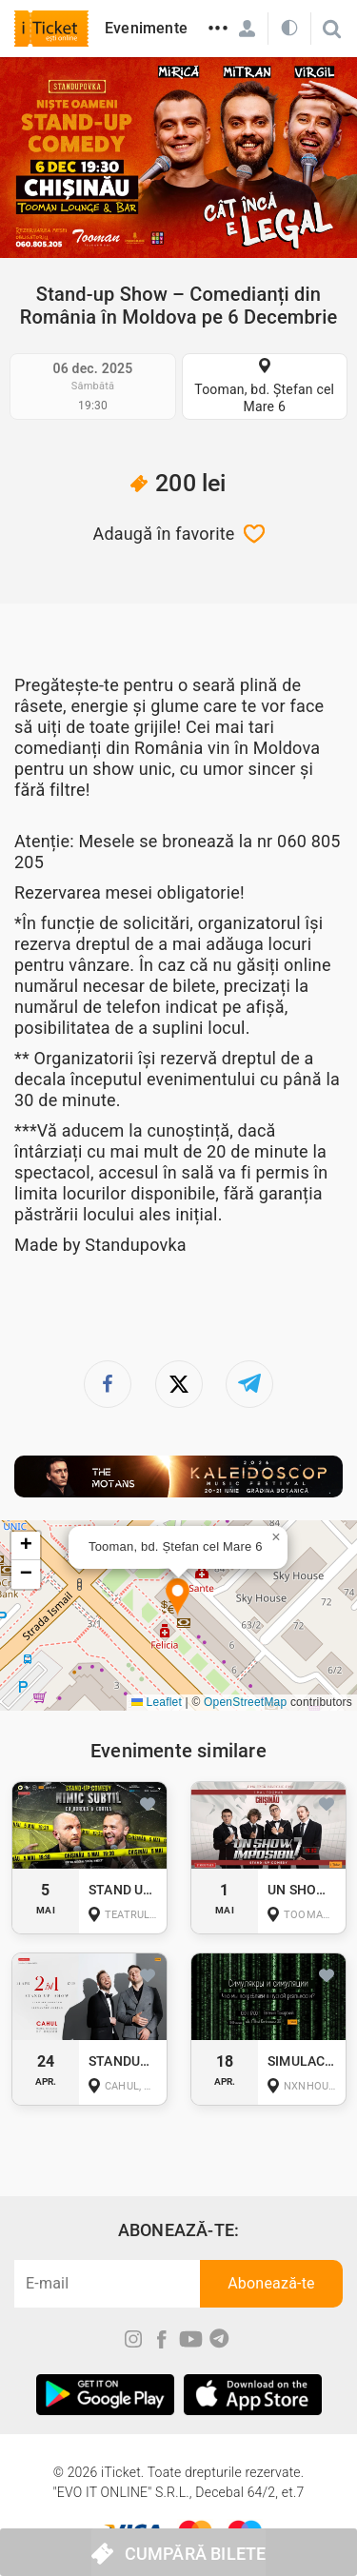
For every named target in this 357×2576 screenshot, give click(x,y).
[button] (177, 1597)
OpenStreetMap (245, 1702)
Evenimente (146, 28)
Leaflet (156, 1702)
